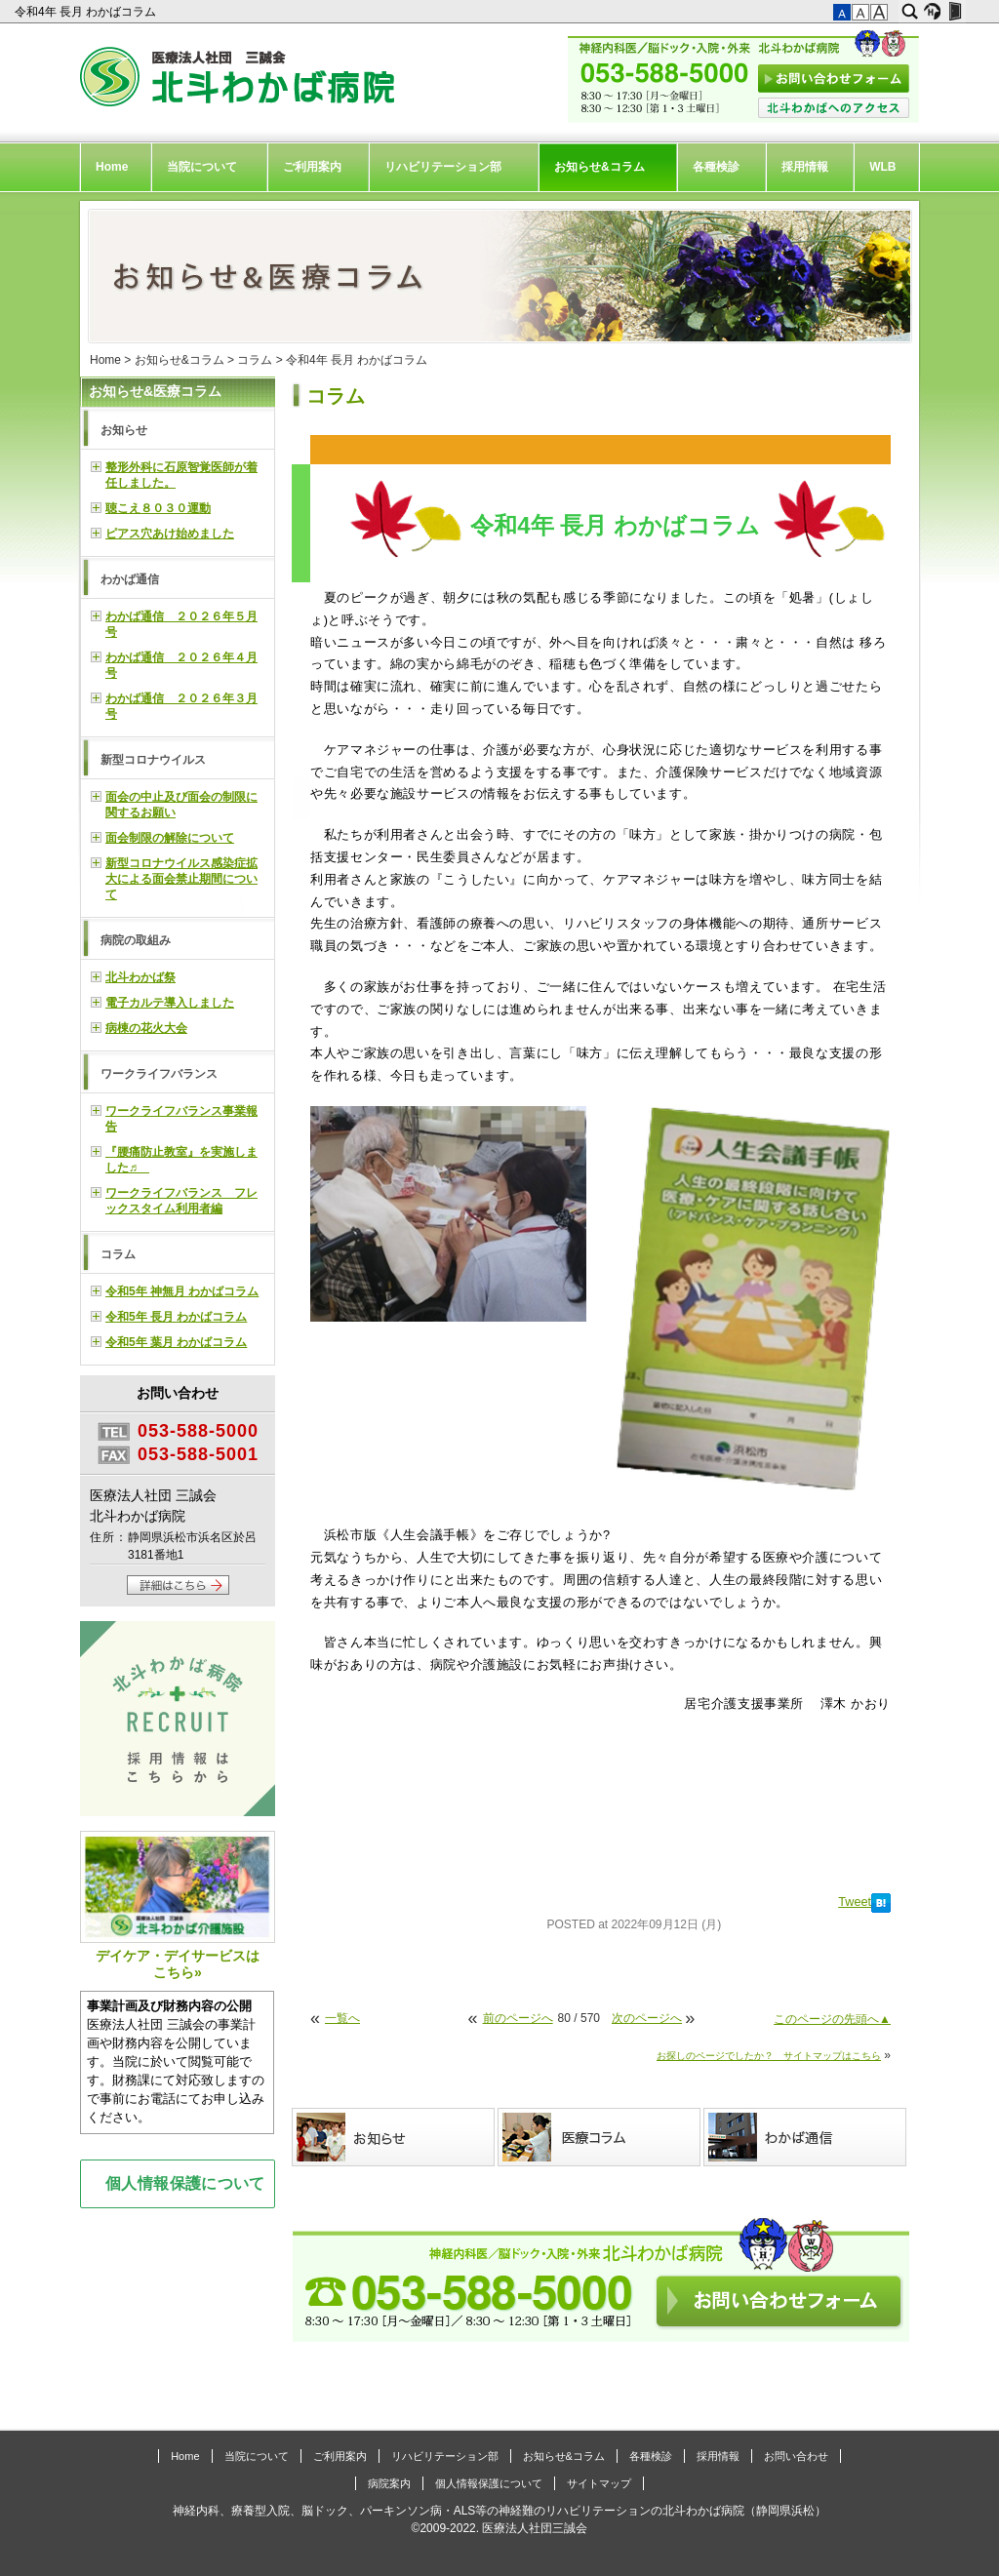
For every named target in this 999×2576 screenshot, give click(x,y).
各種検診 (716, 167)
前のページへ (518, 2018)
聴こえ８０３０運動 (158, 508)
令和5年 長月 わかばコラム (176, 1317)
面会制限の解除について (169, 838)
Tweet (854, 1902)
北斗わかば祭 (140, 977)
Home (112, 167)
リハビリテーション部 (442, 167)
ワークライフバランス (159, 1074)
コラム (254, 360)
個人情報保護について (185, 2183)
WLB (882, 167)
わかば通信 (129, 579)
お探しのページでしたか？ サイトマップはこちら (769, 2055)
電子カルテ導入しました (169, 1003)
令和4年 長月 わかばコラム (87, 12)
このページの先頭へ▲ (832, 2019)
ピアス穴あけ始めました (169, 533)
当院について (202, 167)
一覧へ (342, 2018)
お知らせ (123, 430)
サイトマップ (599, 2483)
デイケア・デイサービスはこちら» (177, 1905)
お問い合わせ (796, 2456)
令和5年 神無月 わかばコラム (182, 1291)
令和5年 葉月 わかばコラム (176, 1342)
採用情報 (804, 167)
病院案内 (389, 2483)
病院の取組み (135, 940)
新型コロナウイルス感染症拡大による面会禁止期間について (181, 878)
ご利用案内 (312, 167)
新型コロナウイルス (153, 760)
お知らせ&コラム (599, 167)
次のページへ (647, 2018)
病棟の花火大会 (146, 1028)
